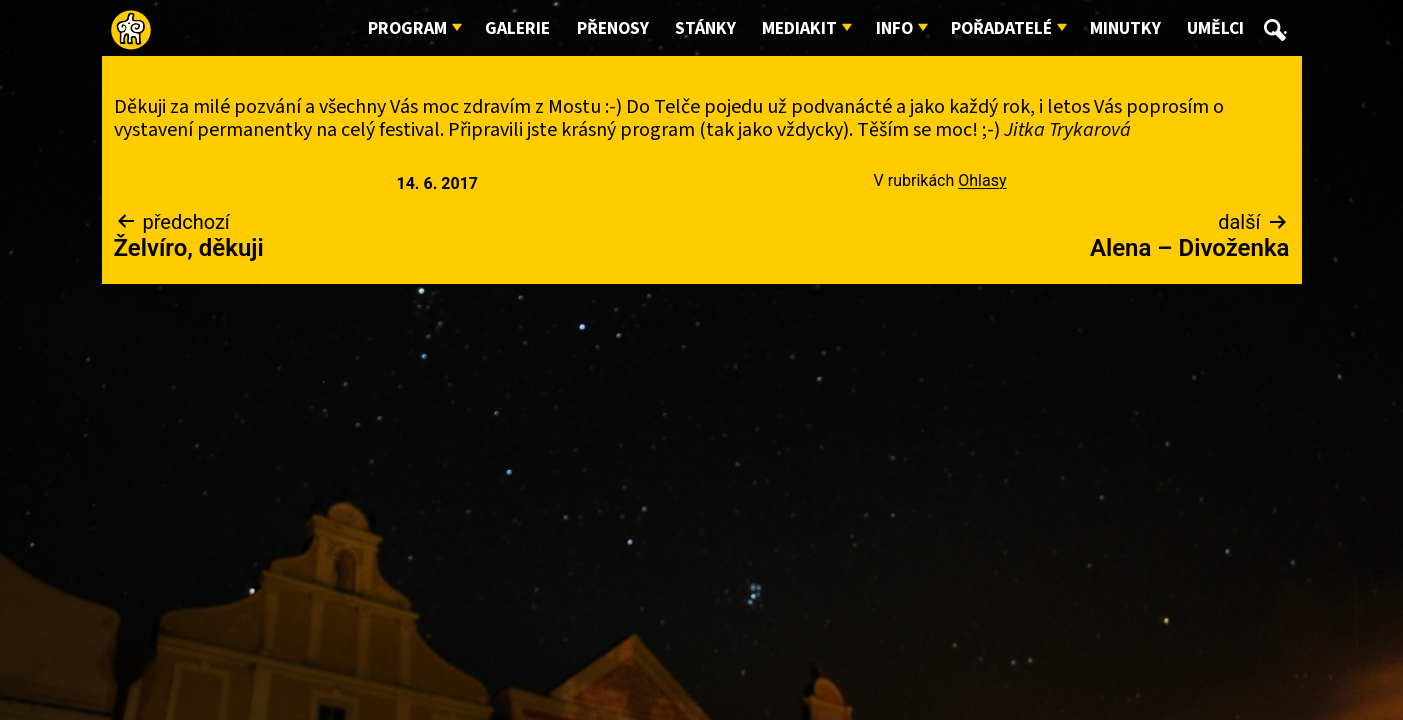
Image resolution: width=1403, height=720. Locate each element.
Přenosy (613, 28)
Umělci (1215, 28)
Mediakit (799, 28)
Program (407, 28)
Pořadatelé (1001, 28)
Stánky (705, 28)
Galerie (517, 28)
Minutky (1125, 28)
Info (894, 28)
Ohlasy (982, 180)
